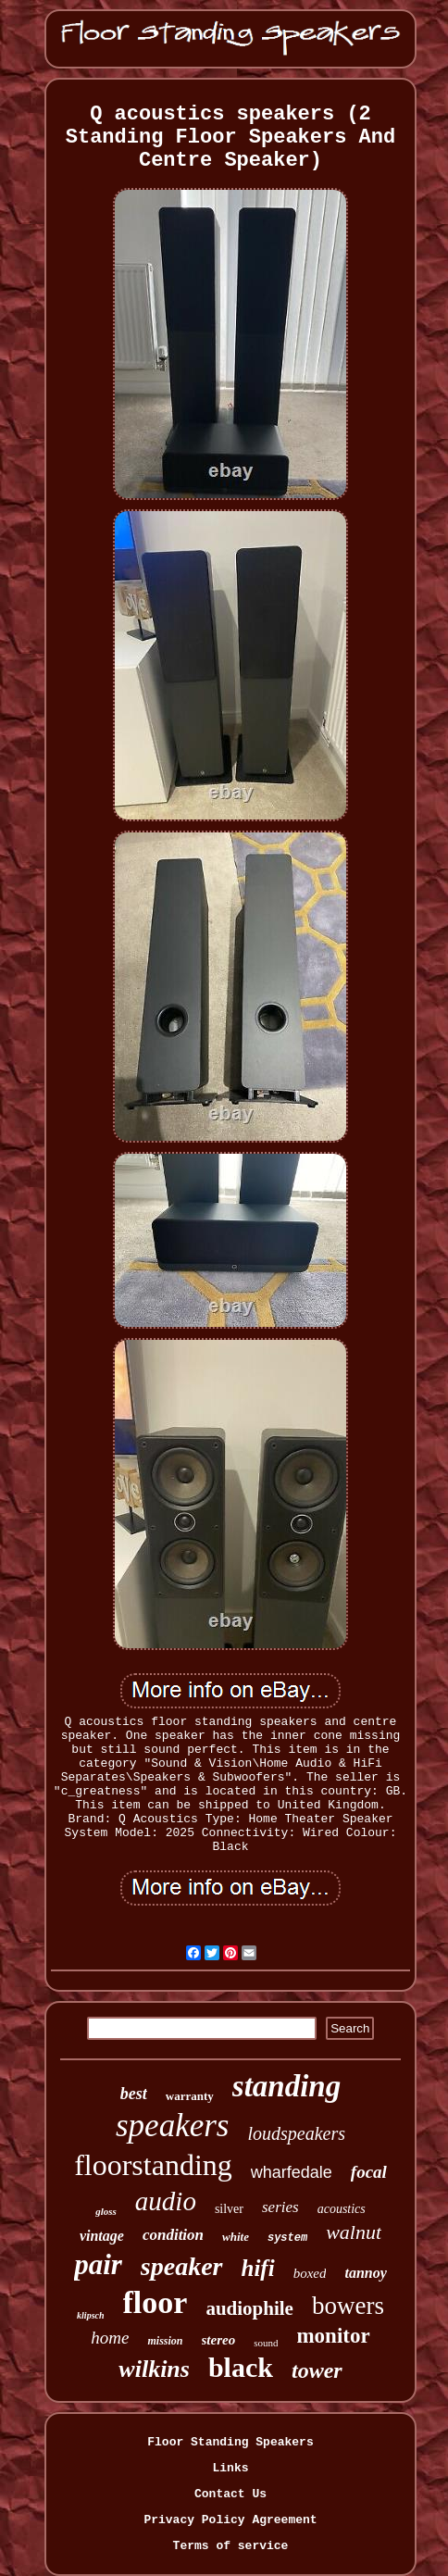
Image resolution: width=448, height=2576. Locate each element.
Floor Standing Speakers (230, 2442)
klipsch (90, 2315)
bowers (348, 2306)
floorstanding (153, 2165)
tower (317, 2370)
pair (98, 2264)
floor (155, 2302)
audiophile (249, 2308)
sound (266, 2342)
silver (229, 2209)
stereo (219, 2339)
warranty (190, 2096)
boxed (310, 2273)
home (110, 2337)
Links (230, 2468)
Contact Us (230, 2494)
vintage (102, 2236)
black (240, 2367)
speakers (172, 2125)
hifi (258, 2268)
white (235, 2237)
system (287, 2238)
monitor (332, 2335)
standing (286, 2086)
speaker (182, 2266)
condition (173, 2235)
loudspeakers (296, 2133)
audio (165, 2201)
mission (164, 2340)
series (280, 2207)
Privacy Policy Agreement (230, 2520)
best (133, 2093)
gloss (106, 2211)
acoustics (341, 2209)
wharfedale (291, 2172)
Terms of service (231, 2546)
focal (369, 2172)
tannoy (365, 2273)
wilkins (154, 2369)
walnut (353, 2232)
